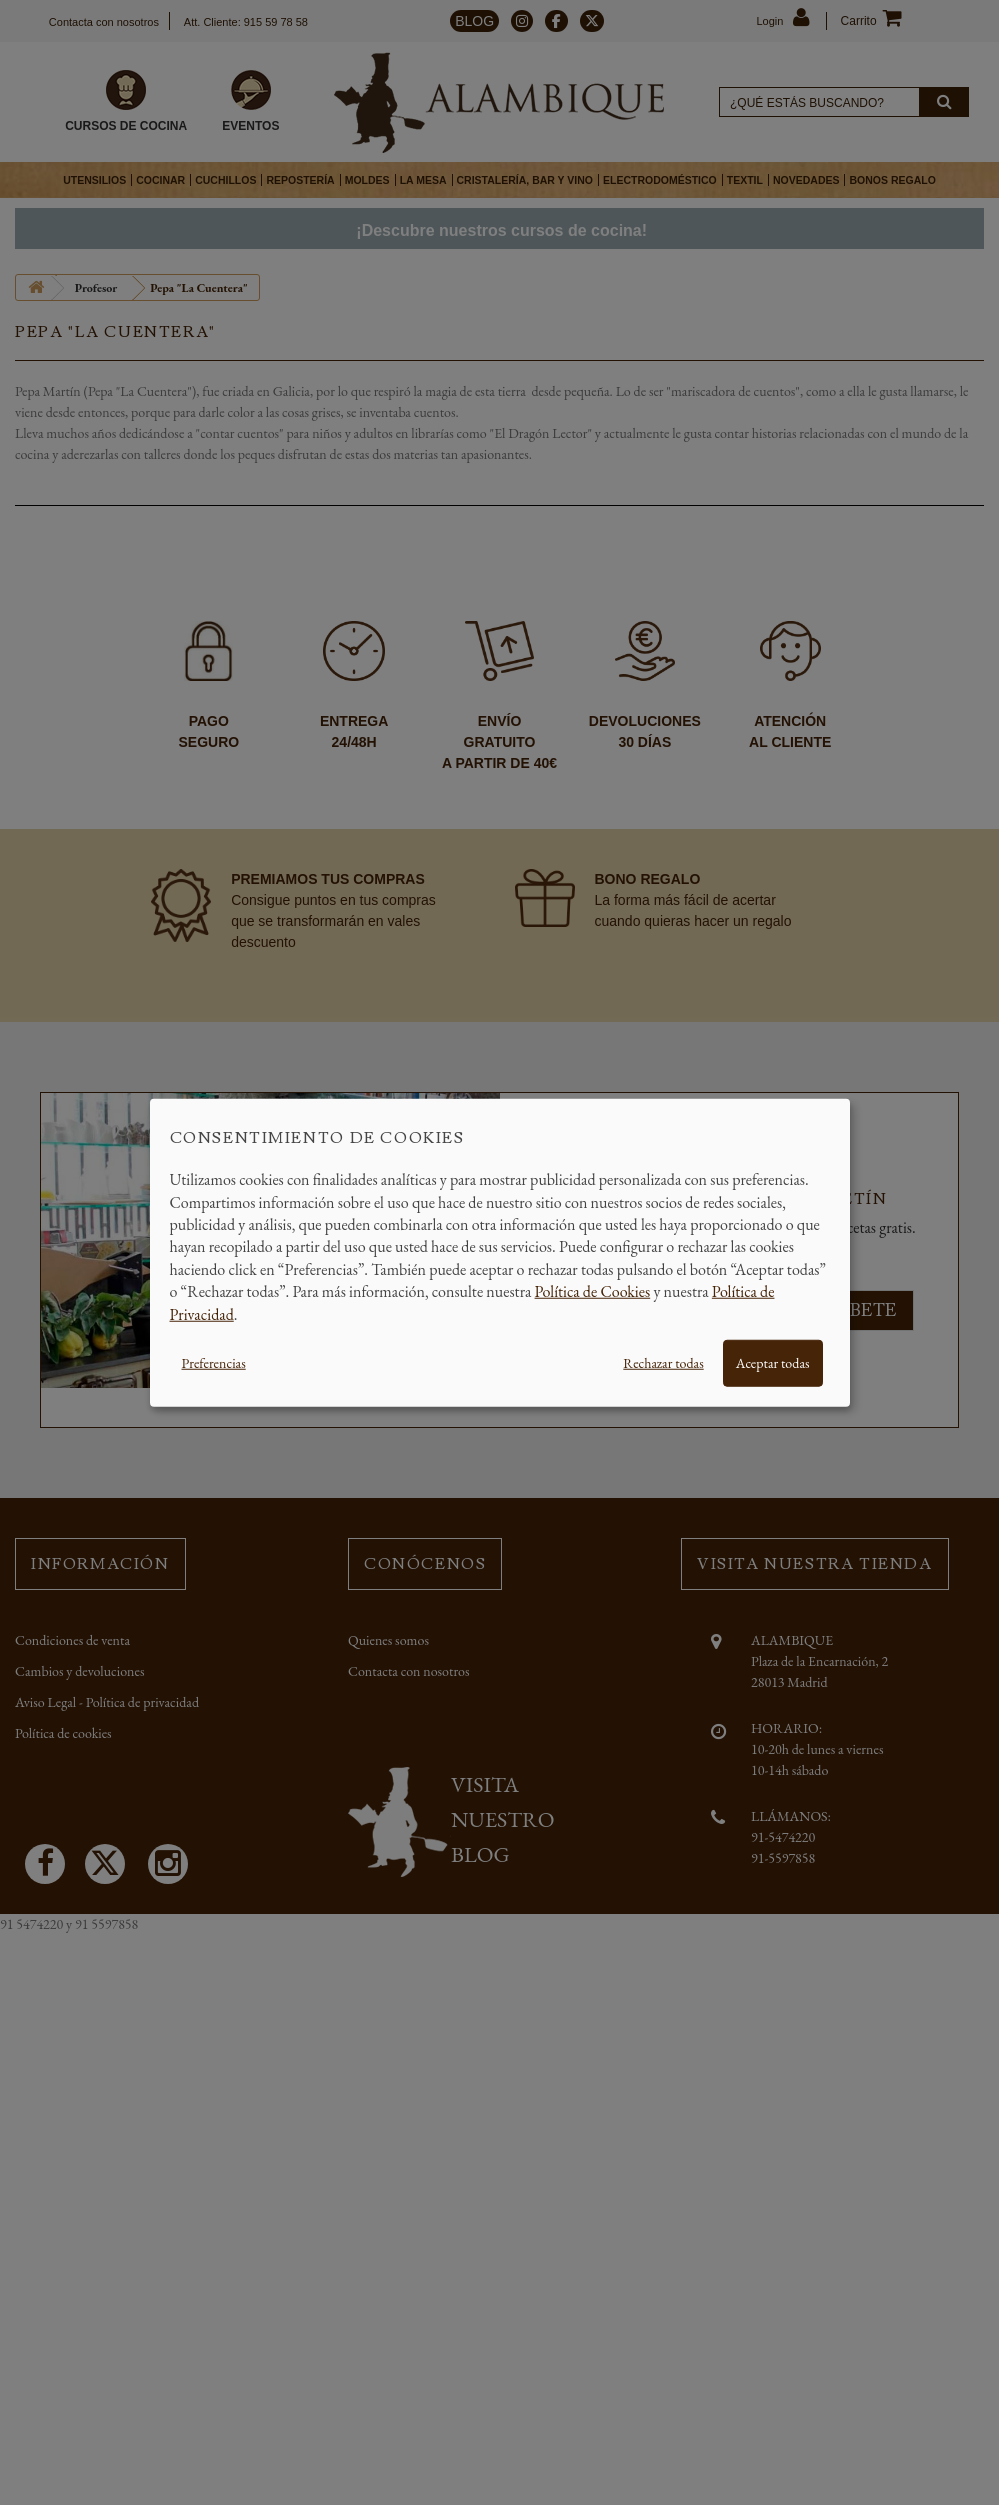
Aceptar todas (773, 1363)
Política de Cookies (593, 1291)
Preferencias (214, 1363)
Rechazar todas (663, 1363)
